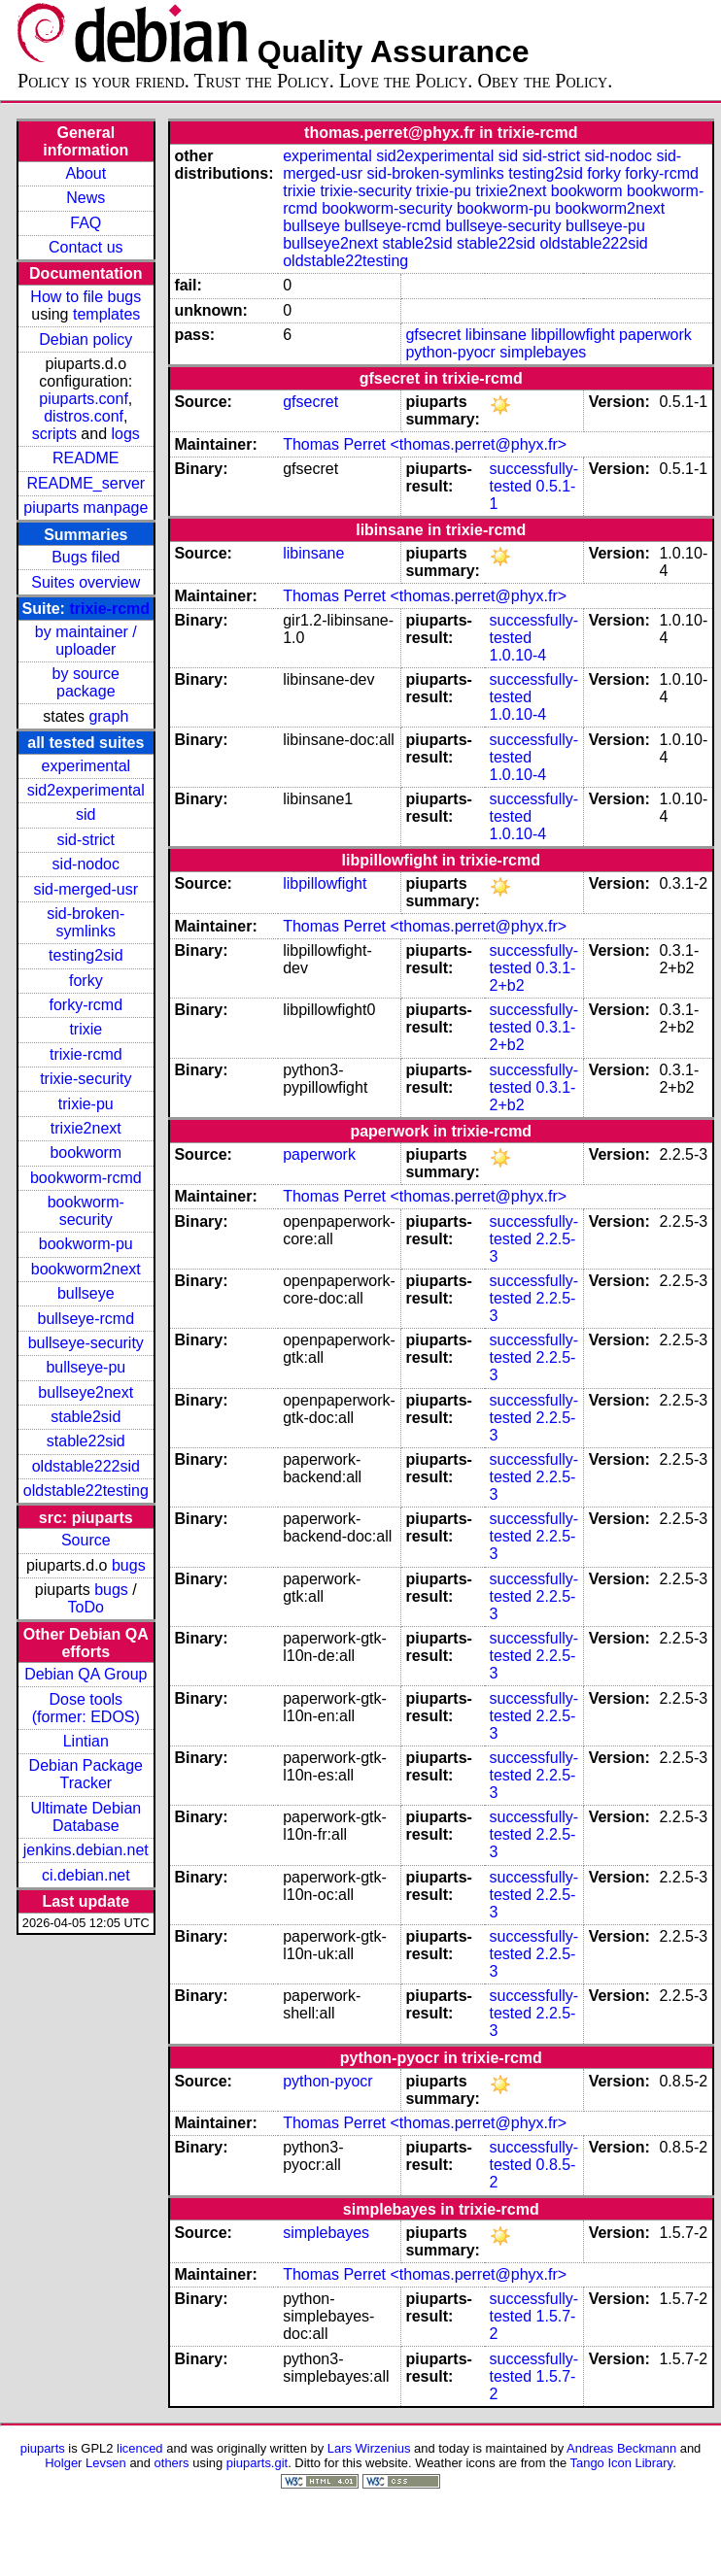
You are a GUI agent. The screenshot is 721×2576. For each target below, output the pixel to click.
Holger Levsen (85, 2463)
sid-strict (86, 839)
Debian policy (85, 339)
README (85, 458)
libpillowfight (572, 334)
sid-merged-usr (85, 889)
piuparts (42, 2448)
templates (106, 314)
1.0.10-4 (517, 655)
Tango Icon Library (621, 2463)
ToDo (86, 1607)
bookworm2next (86, 1269)
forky (86, 980)
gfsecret (433, 334)
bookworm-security (86, 1211)
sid (85, 814)
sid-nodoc (86, 864)
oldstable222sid (86, 1466)
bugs (129, 1565)
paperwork (655, 334)
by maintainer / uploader (86, 641)
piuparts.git (257, 2463)
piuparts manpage (85, 507)
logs (126, 433)
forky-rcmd (86, 1005)
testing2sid (86, 955)
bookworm (85, 1152)
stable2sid (85, 1416)
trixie (85, 1029)
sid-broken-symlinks (85, 922)
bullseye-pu (85, 1367)
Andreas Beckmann (621, 2448)
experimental (85, 766)
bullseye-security (86, 1343)
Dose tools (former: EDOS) (86, 1708)
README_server (85, 483)
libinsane (496, 334)
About (85, 173)
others (171, 2463)
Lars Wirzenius (369, 2448)
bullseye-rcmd (85, 1318)
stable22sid (86, 1441)
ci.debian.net (86, 1875)
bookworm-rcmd (86, 1177)
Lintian (86, 1741)
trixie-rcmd (109, 608)
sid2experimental (86, 790)
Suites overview (85, 582)
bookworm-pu (86, 1244)
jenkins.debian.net (86, 1850)
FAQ (85, 223)
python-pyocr (450, 352)
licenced (140, 2448)
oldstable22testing (86, 1490)
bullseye (86, 1293)
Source (86, 1540)
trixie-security (85, 1078)
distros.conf (83, 416)
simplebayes (542, 352)
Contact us (85, 247)
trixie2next (86, 1128)
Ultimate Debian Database (85, 1817)
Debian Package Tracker (86, 1774)
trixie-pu (86, 1104)
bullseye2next (85, 1392)
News (85, 197)
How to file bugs (85, 296)
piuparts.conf (83, 398)
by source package (86, 682)
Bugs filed (86, 557)
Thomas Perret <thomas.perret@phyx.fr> (424, 444)
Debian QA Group (85, 1674)
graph (108, 716)
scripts (54, 433)
